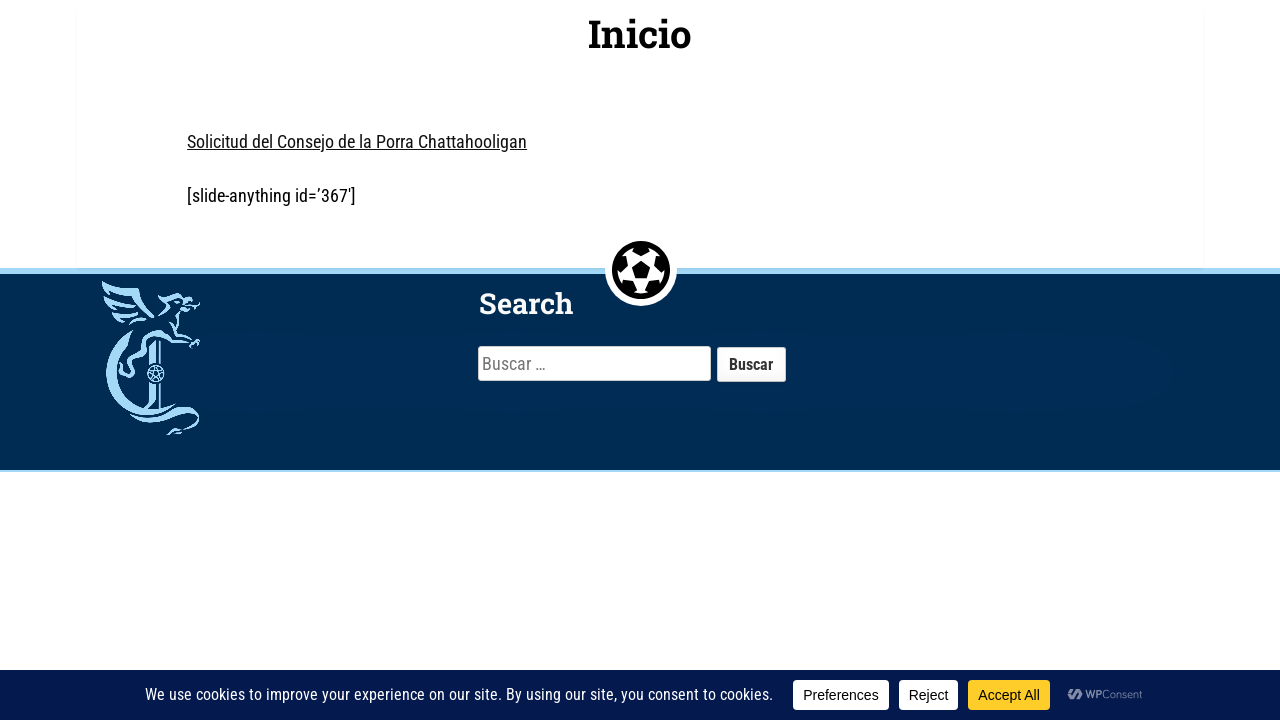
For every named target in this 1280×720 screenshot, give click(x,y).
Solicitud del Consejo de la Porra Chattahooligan (357, 141)
